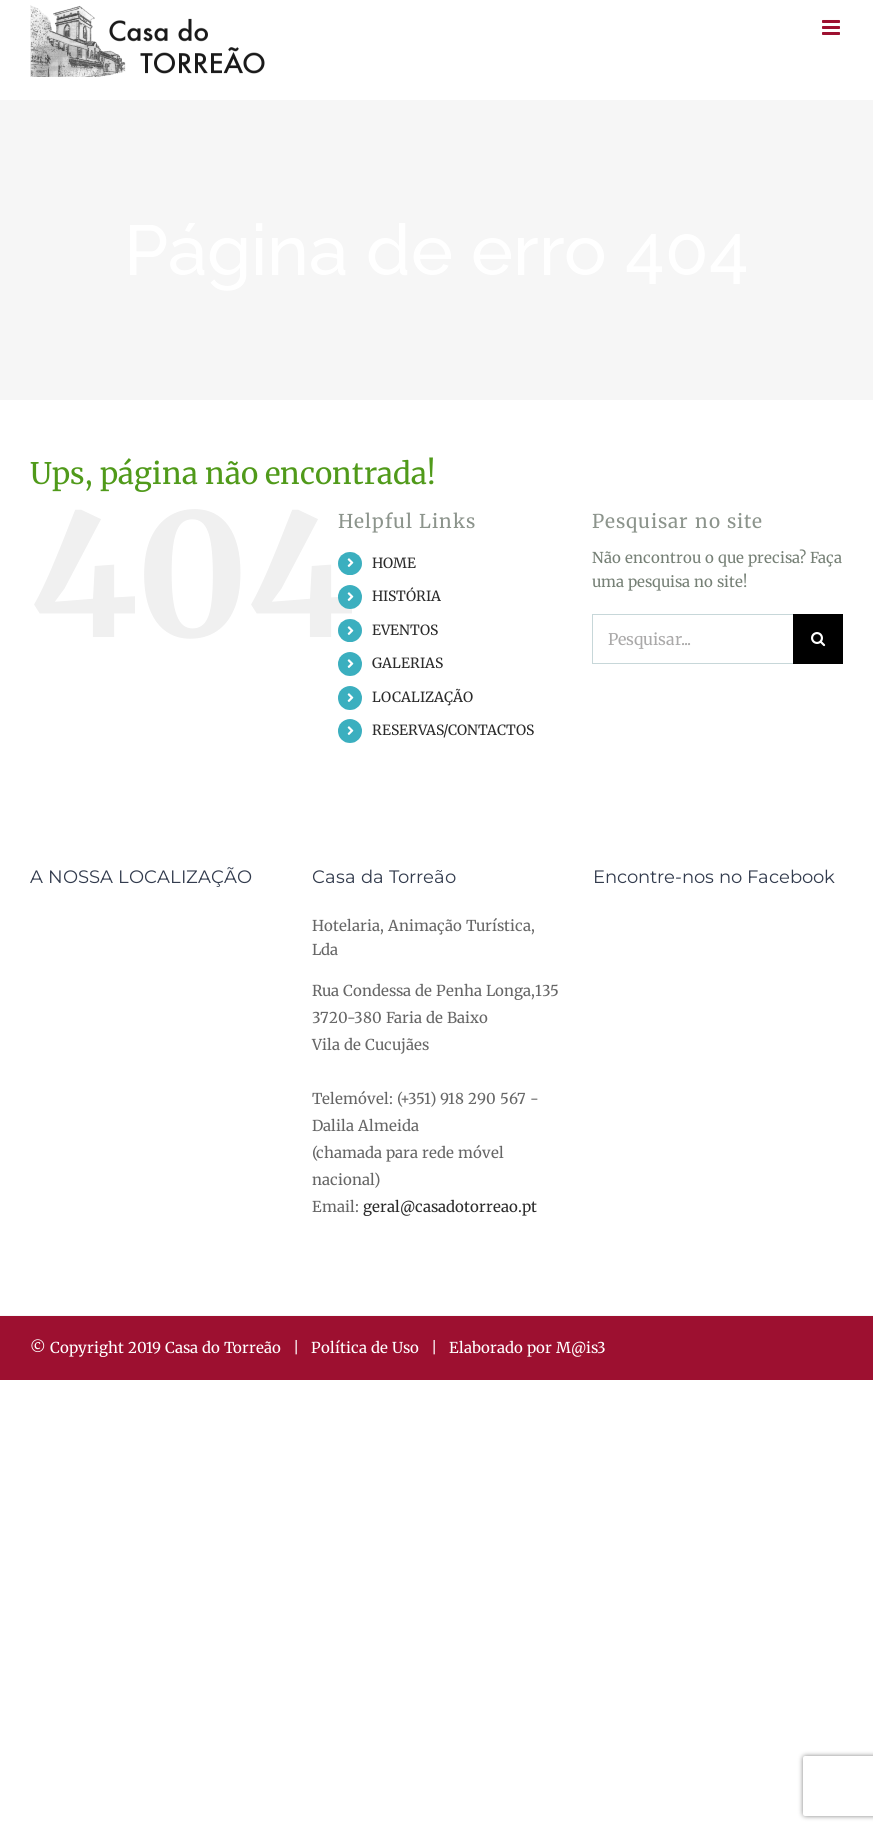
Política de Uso (365, 1347)
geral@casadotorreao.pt (450, 1206)
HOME (394, 563)
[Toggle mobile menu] (832, 27)
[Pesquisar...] (692, 639)
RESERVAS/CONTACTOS (453, 730)
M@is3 (581, 1347)
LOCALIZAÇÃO (422, 697)
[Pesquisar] (818, 639)
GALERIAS (407, 663)
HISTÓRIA (406, 596)
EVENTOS (405, 630)
